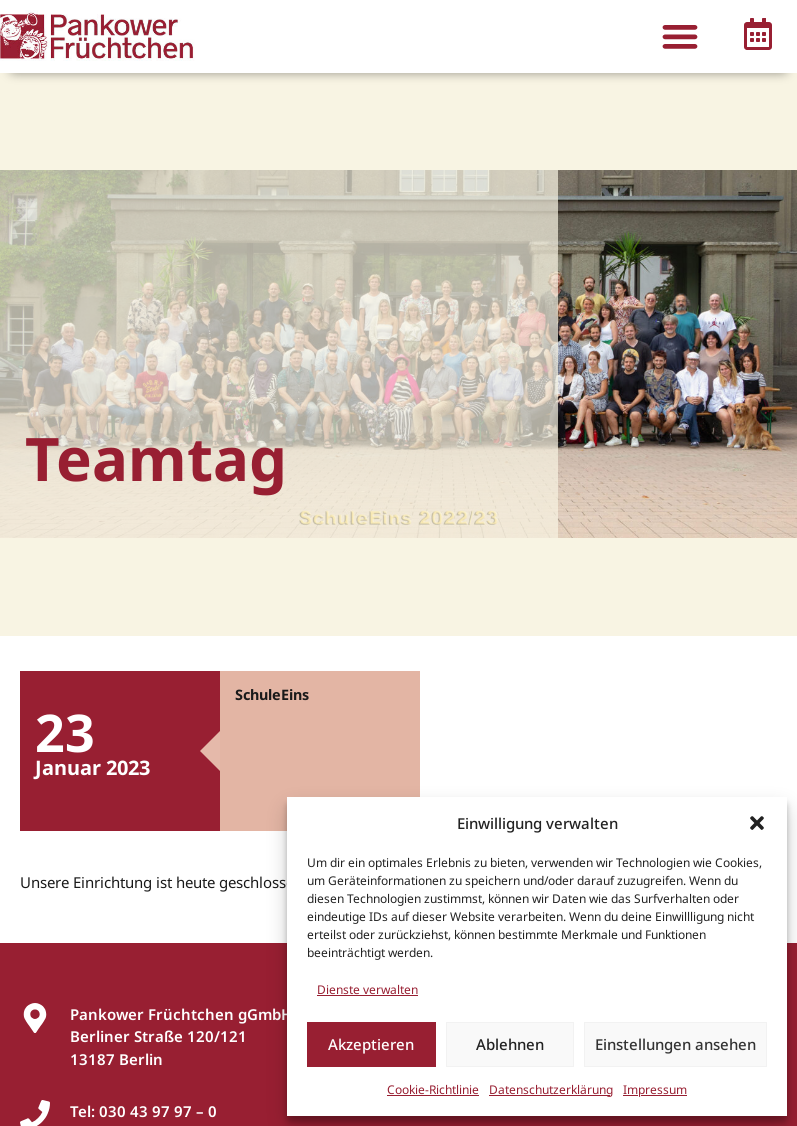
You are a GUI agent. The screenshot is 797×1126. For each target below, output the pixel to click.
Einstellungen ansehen (675, 1044)
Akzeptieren (371, 1044)
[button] (757, 823)
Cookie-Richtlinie (433, 1089)
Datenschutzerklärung (551, 1089)
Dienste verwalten (367, 989)
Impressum (655, 1089)
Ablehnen (510, 1044)
